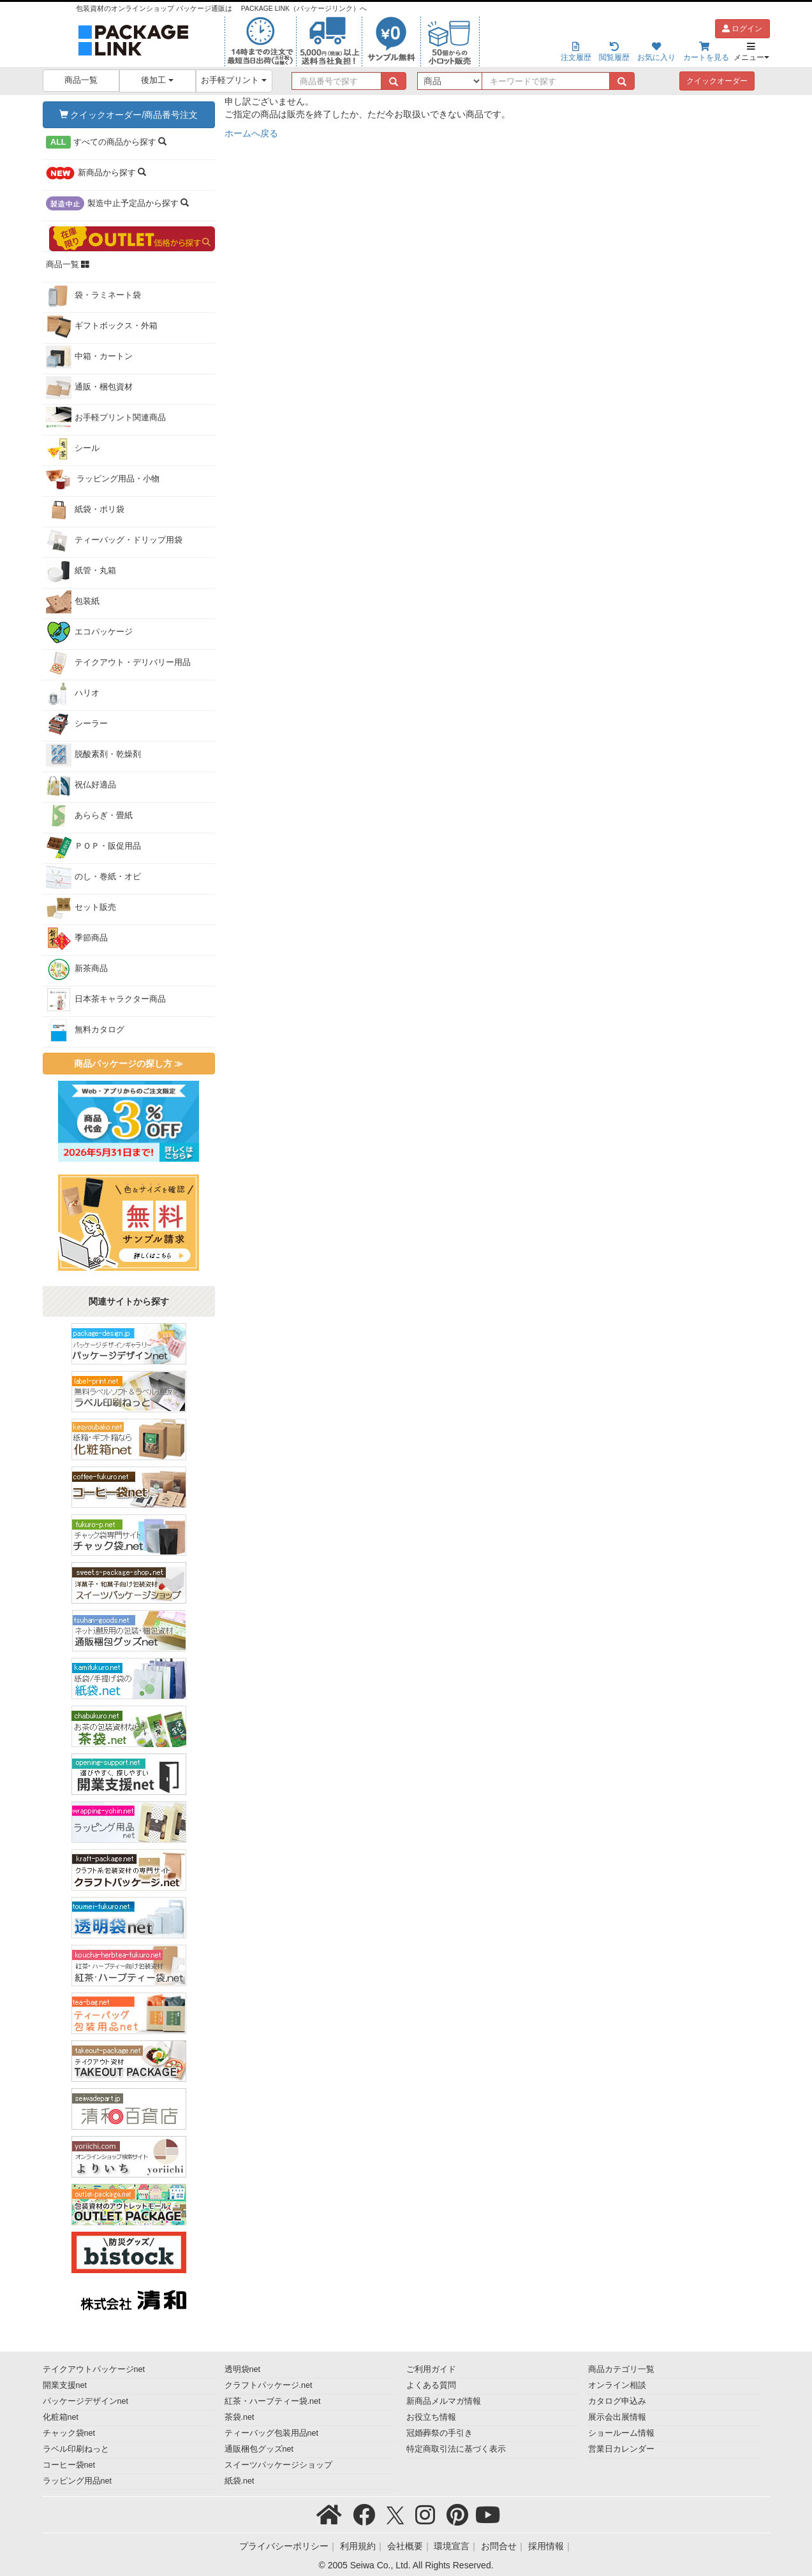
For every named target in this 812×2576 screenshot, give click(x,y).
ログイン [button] (742, 28)
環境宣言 (451, 2546)
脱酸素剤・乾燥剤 (93, 754)
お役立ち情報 (431, 2417)
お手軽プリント (234, 80)
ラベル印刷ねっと (76, 2449)
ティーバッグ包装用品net (272, 2433)
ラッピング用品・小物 (103, 479)
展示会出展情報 (617, 2417)
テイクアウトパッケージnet (94, 2369)
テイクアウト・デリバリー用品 (118, 663)
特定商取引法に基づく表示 (456, 2449)
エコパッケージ (89, 632)
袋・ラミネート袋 (93, 295)
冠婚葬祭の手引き (439, 2433)
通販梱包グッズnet (259, 2449)
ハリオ (73, 693)
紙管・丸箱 (81, 571)
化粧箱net (61, 2417)
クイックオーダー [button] (717, 81)
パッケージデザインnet (86, 2401)
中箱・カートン (89, 357)
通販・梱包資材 (89, 387)
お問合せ (499, 2546)
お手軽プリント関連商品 (106, 418)
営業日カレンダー (621, 2449)
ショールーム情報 (621, 2433)
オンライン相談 (617, 2385)
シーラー (77, 724)
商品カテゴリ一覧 (621, 2369)
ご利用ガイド (431, 2369)
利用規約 (358, 2546)
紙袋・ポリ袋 (85, 510)
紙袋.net (240, 2481)
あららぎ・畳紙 (89, 816)
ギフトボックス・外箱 (102, 326)
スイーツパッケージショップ (278, 2465)
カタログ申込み (617, 2401)
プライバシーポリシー (283, 2546)
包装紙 (73, 601)
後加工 (157, 80)
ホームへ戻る (251, 133)
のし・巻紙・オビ (93, 877)
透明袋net (243, 2369)
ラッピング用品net (77, 2481)
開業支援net (65, 2385)
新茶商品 (77, 969)
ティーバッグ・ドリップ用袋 (114, 540)
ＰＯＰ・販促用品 (93, 846)
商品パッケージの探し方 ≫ (129, 1063)
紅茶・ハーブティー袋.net (273, 2401)
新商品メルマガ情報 (443, 2401)
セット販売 (81, 907)
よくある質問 (431, 2385)
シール (73, 448)
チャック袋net (69, 2433)
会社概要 (405, 2546)
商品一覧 (81, 80)
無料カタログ (85, 1030)
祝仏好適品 (81, 785)
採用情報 (546, 2546)
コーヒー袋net (69, 2465)
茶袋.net (240, 2417)
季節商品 (77, 938)
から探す (106, 142)
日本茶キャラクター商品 (106, 999)
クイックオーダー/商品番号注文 (128, 115)
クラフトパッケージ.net (269, 2385)
